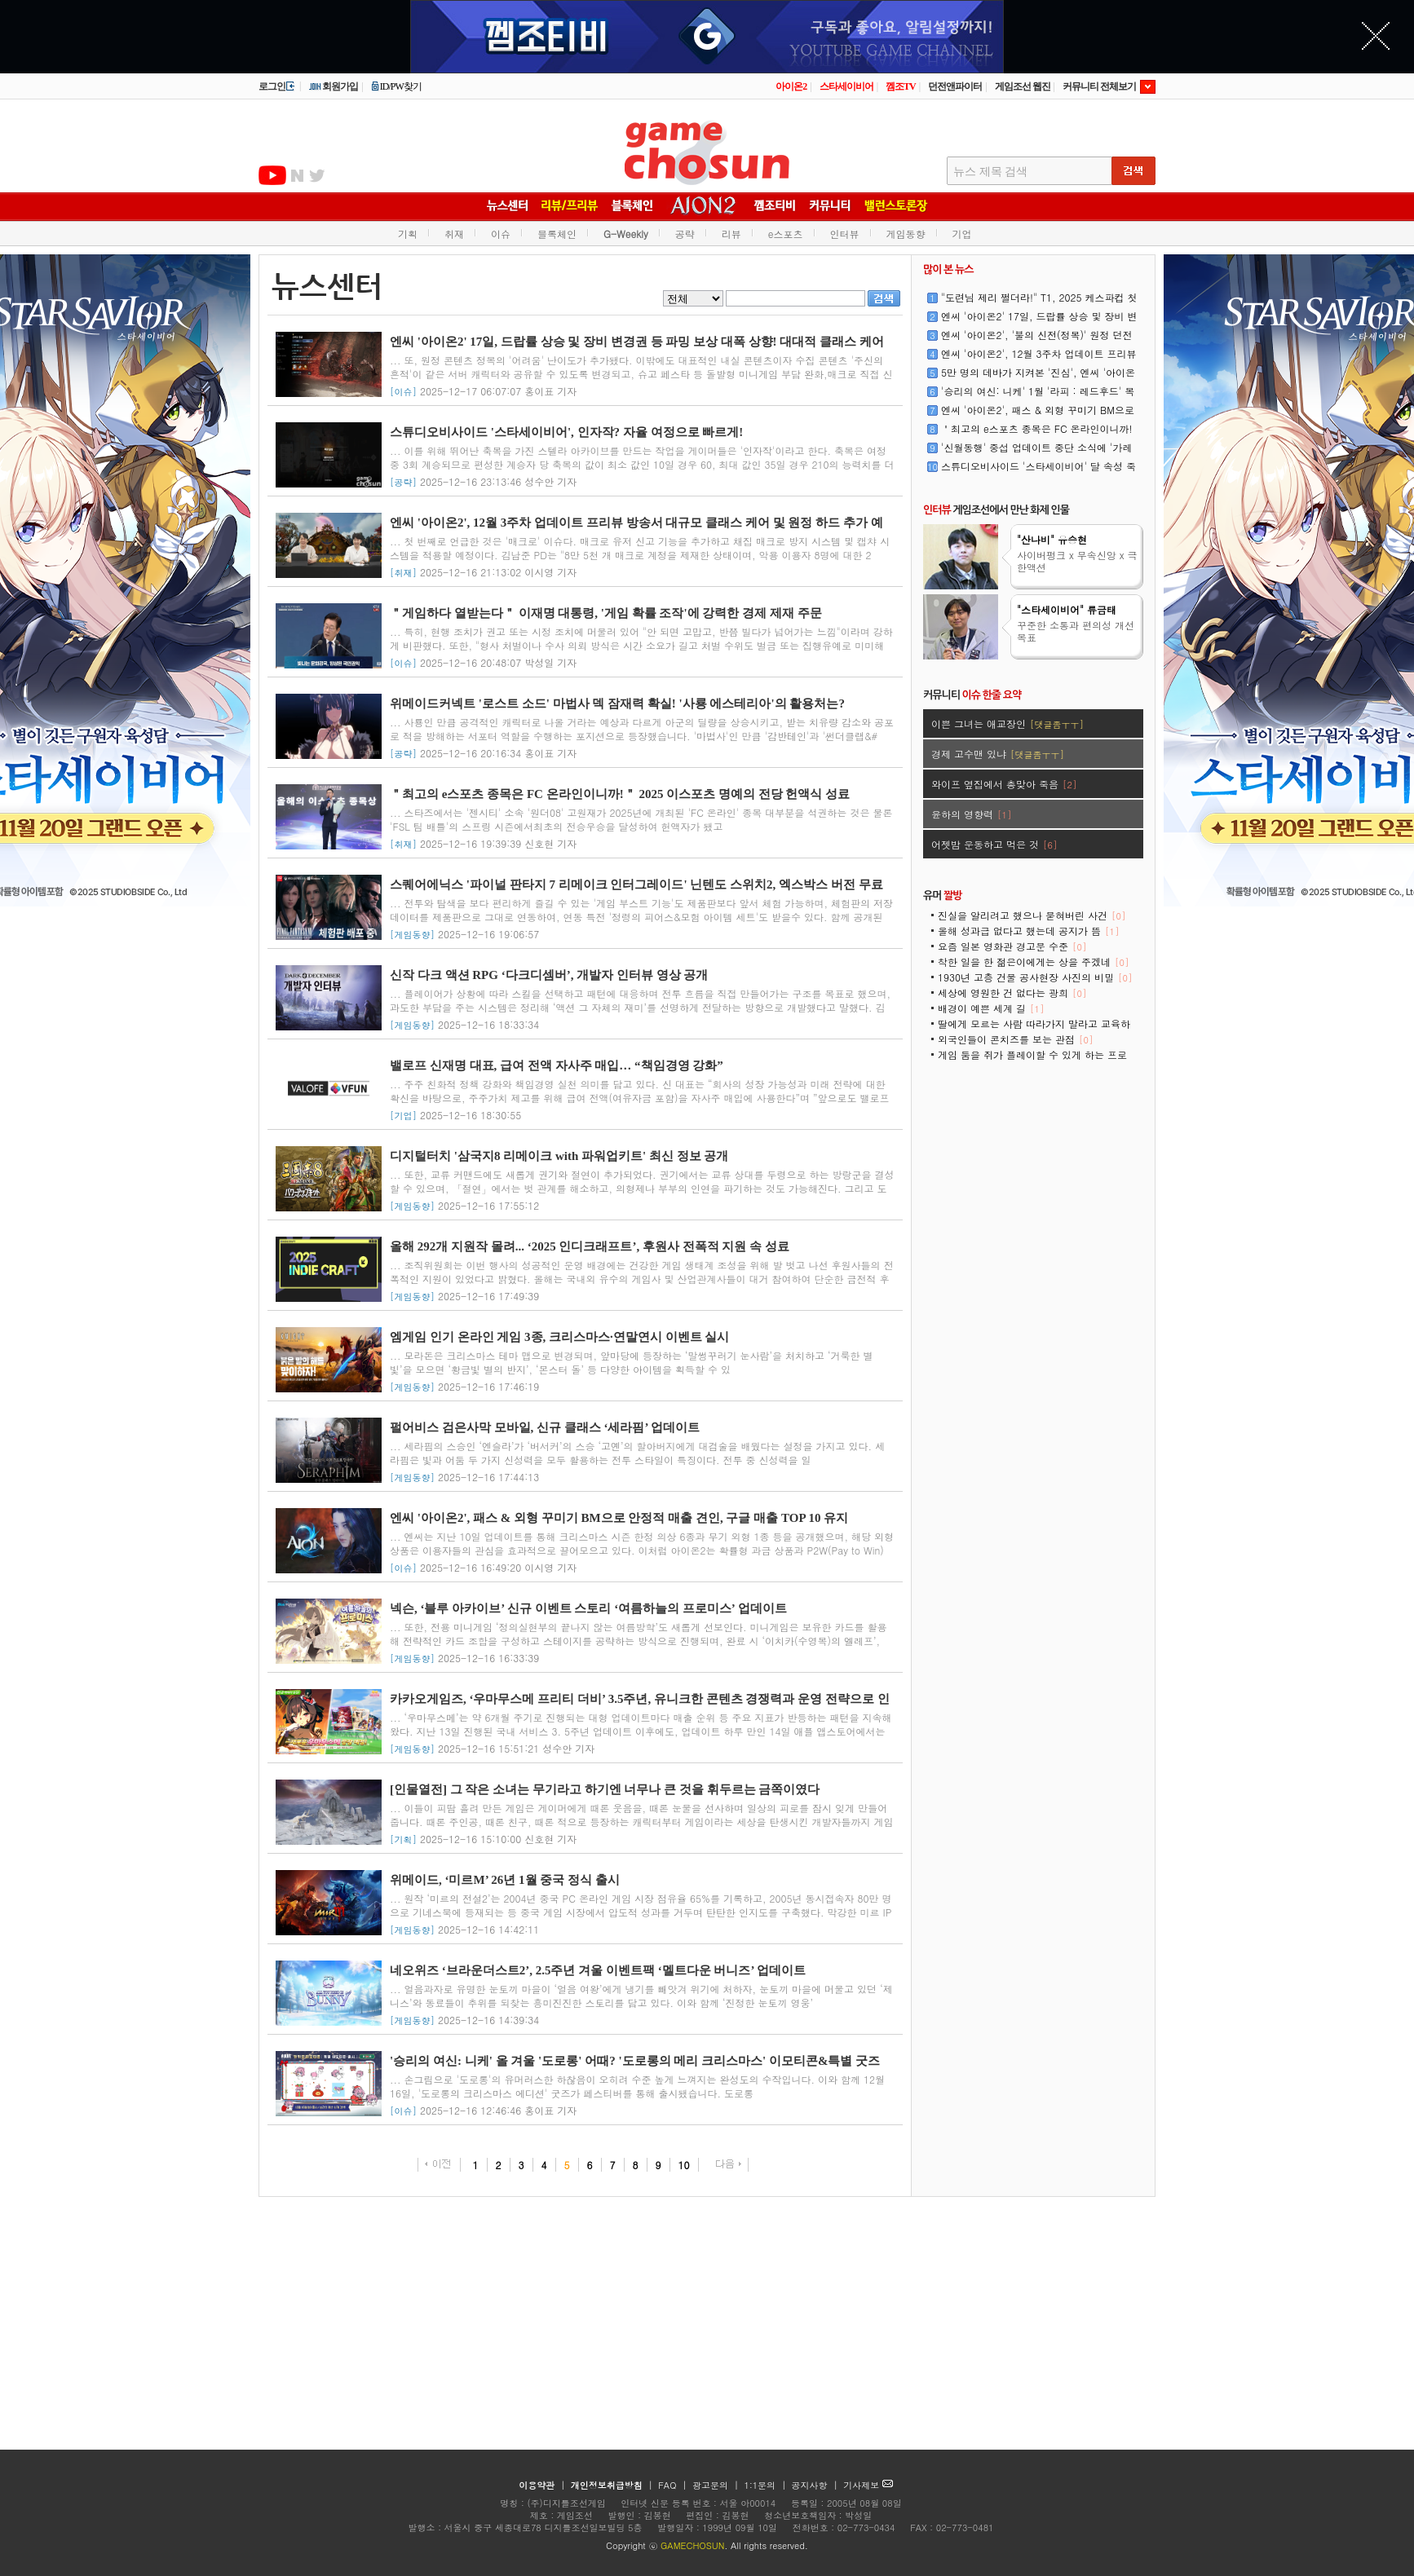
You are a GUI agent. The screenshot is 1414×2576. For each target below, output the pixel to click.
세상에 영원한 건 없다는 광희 (1012, 992)
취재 (454, 233)
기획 (408, 233)
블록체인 (557, 233)
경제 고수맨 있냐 (997, 754)
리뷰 (731, 233)
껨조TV (901, 86)
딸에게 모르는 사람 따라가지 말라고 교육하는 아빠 (1034, 1029)
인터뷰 (844, 233)
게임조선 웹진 (1022, 86)
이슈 (500, 233)
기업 (962, 233)
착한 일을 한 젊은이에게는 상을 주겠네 (1033, 961)
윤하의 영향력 (971, 814)
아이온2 (790, 86)
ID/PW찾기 (396, 86)
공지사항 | (817, 2485)
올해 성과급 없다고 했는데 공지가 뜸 (1028, 930)
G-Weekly (625, 233)
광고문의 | (715, 2485)
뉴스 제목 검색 (990, 171)
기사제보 (868, 2485)
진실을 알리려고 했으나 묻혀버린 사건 (1031, 915)
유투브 (272, 175)
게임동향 (906, 233)
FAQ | (674, 2485)
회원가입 (333, 86)
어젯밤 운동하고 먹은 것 (994, 844)
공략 (685, 233)
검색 (884, 298)
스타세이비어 (846, 86)
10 (684, 2165)
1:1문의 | (767, 2485)
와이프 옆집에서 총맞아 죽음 (1003, 784)
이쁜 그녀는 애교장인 (1007, 723)
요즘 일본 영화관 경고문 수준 (1012, 946)
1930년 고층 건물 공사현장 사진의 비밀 (1035, 977)
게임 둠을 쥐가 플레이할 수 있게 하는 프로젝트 (1032, 1060)
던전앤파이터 (955, 86)
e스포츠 (785, 233)
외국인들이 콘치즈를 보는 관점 (1015, 1039)
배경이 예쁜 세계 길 (991, 1008)
